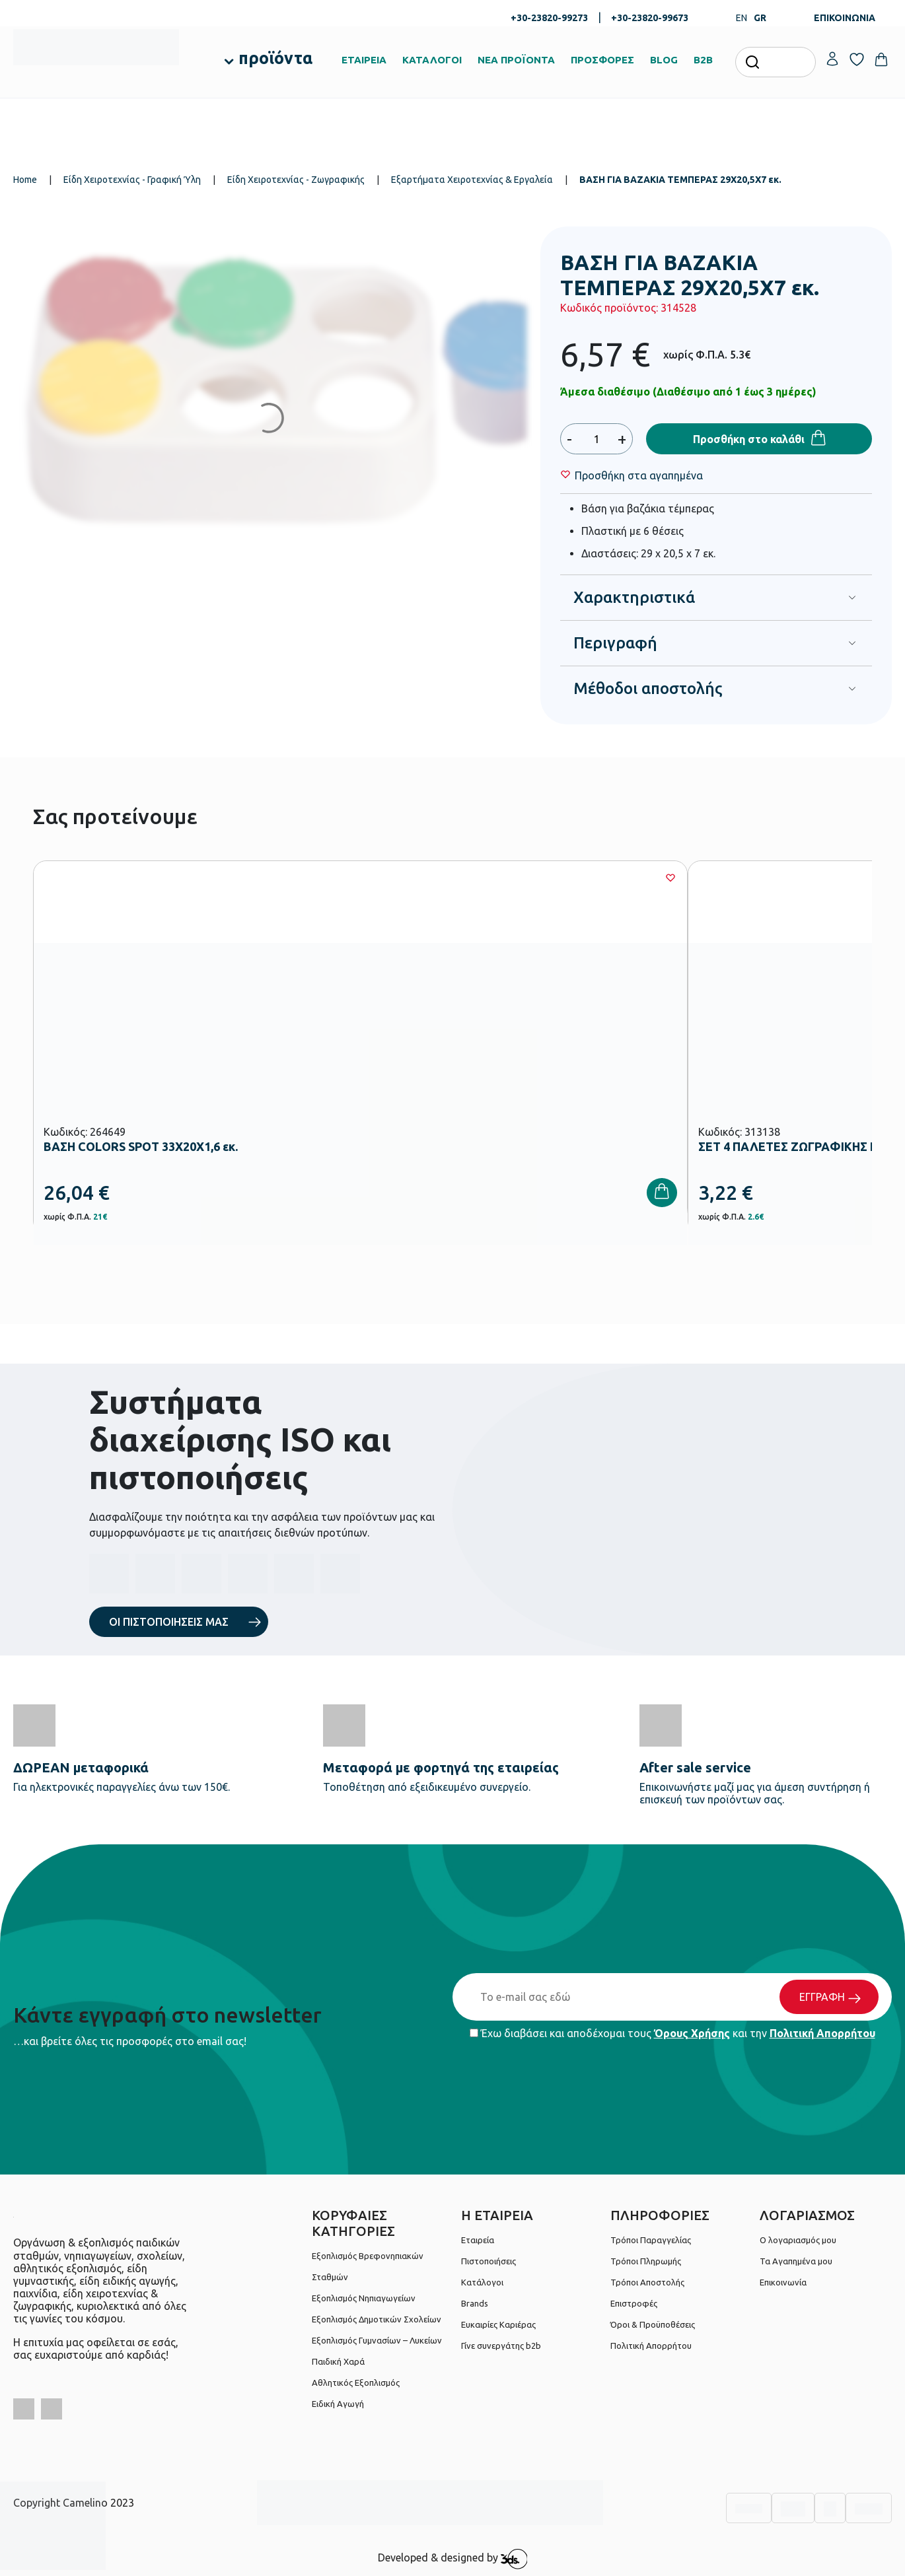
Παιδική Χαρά (338, 2361)
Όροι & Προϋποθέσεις (652, 2324)
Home (25, 179)
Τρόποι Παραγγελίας (650, 2240)
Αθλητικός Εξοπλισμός (356, 2382)
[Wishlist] (639, 475)
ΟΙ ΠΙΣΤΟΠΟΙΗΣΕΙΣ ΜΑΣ (169, 1622)
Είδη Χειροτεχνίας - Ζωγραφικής (296, 179)
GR (760, 18)
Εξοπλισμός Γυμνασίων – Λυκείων (377, 2340)
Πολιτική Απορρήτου (822, 2033)
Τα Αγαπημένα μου (796, 2261)
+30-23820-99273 (549, 18)
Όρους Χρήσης (692, 2033)
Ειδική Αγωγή (338, 2403)
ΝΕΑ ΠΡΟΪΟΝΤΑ (516, 59)
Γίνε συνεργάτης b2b (501, 2345)
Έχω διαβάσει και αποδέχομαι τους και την (672, 2033)
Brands (474, 2303)
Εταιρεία (477, 2240)
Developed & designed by (453, 2559)
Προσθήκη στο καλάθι (749, 439)
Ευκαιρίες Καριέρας (498, 2324)
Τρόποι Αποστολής (647, 2282)
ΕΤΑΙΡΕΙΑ (364, 59)
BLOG (664, 59)
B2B (703, 59)
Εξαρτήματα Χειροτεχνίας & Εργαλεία (472, 179)
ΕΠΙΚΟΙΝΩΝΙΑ (844, 18)
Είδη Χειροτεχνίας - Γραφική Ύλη (132, 179)
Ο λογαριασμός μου (798, 2240)
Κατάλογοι (482, 2282)
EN (741, 18)
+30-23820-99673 (649, 18)
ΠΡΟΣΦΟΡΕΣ (602, 59)
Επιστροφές (633, 2303)
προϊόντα (275, 58)
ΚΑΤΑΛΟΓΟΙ (432, 59)
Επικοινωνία (783, 2282)
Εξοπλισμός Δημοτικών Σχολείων (376, 2319)
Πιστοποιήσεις (488, 2261)
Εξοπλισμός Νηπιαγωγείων (364, 2298)
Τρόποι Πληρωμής (645, 2261)
